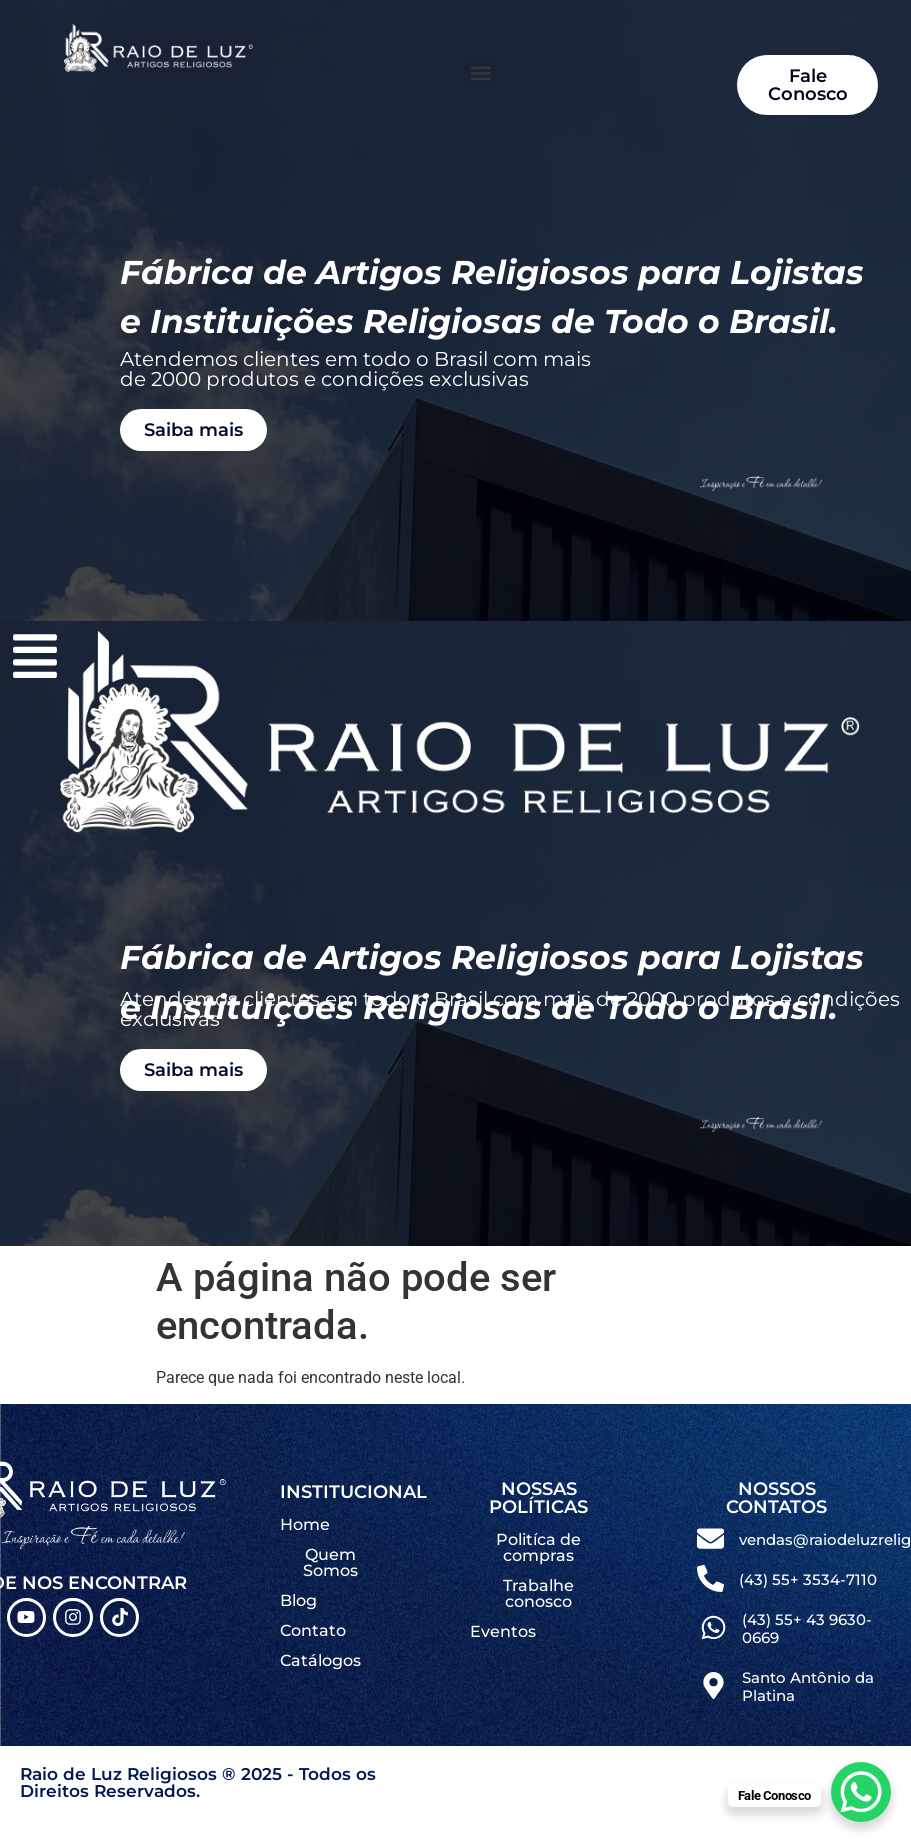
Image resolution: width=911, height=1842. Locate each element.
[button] (480, 72)
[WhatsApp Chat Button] (861, 1792)
